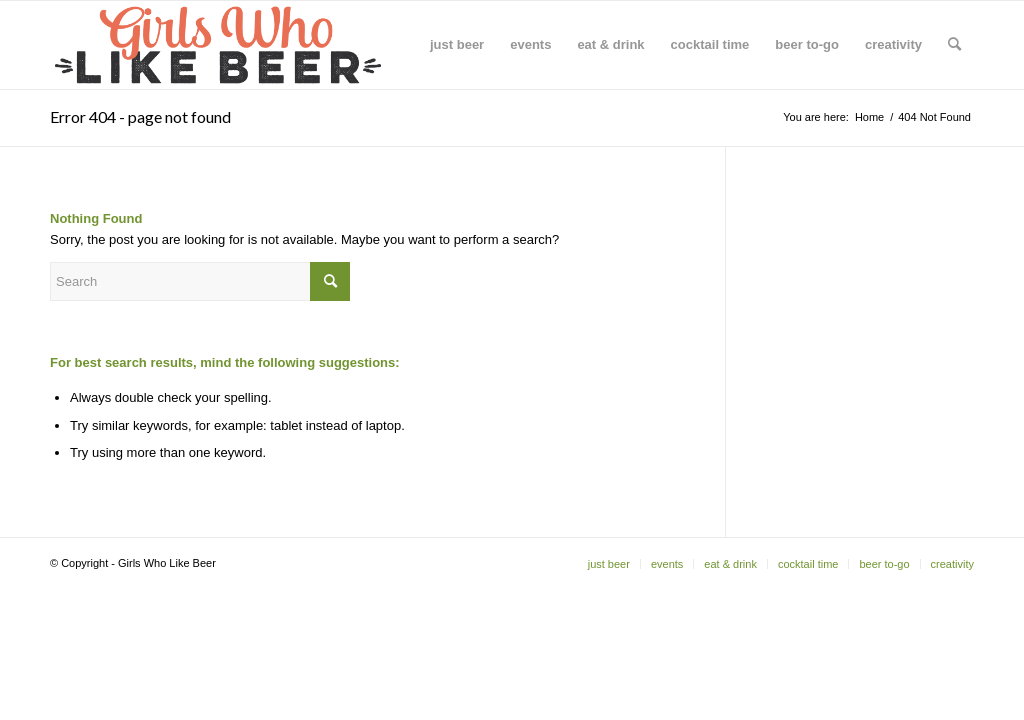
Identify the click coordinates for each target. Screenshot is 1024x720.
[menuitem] (457, 45)
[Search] (954, 45)
